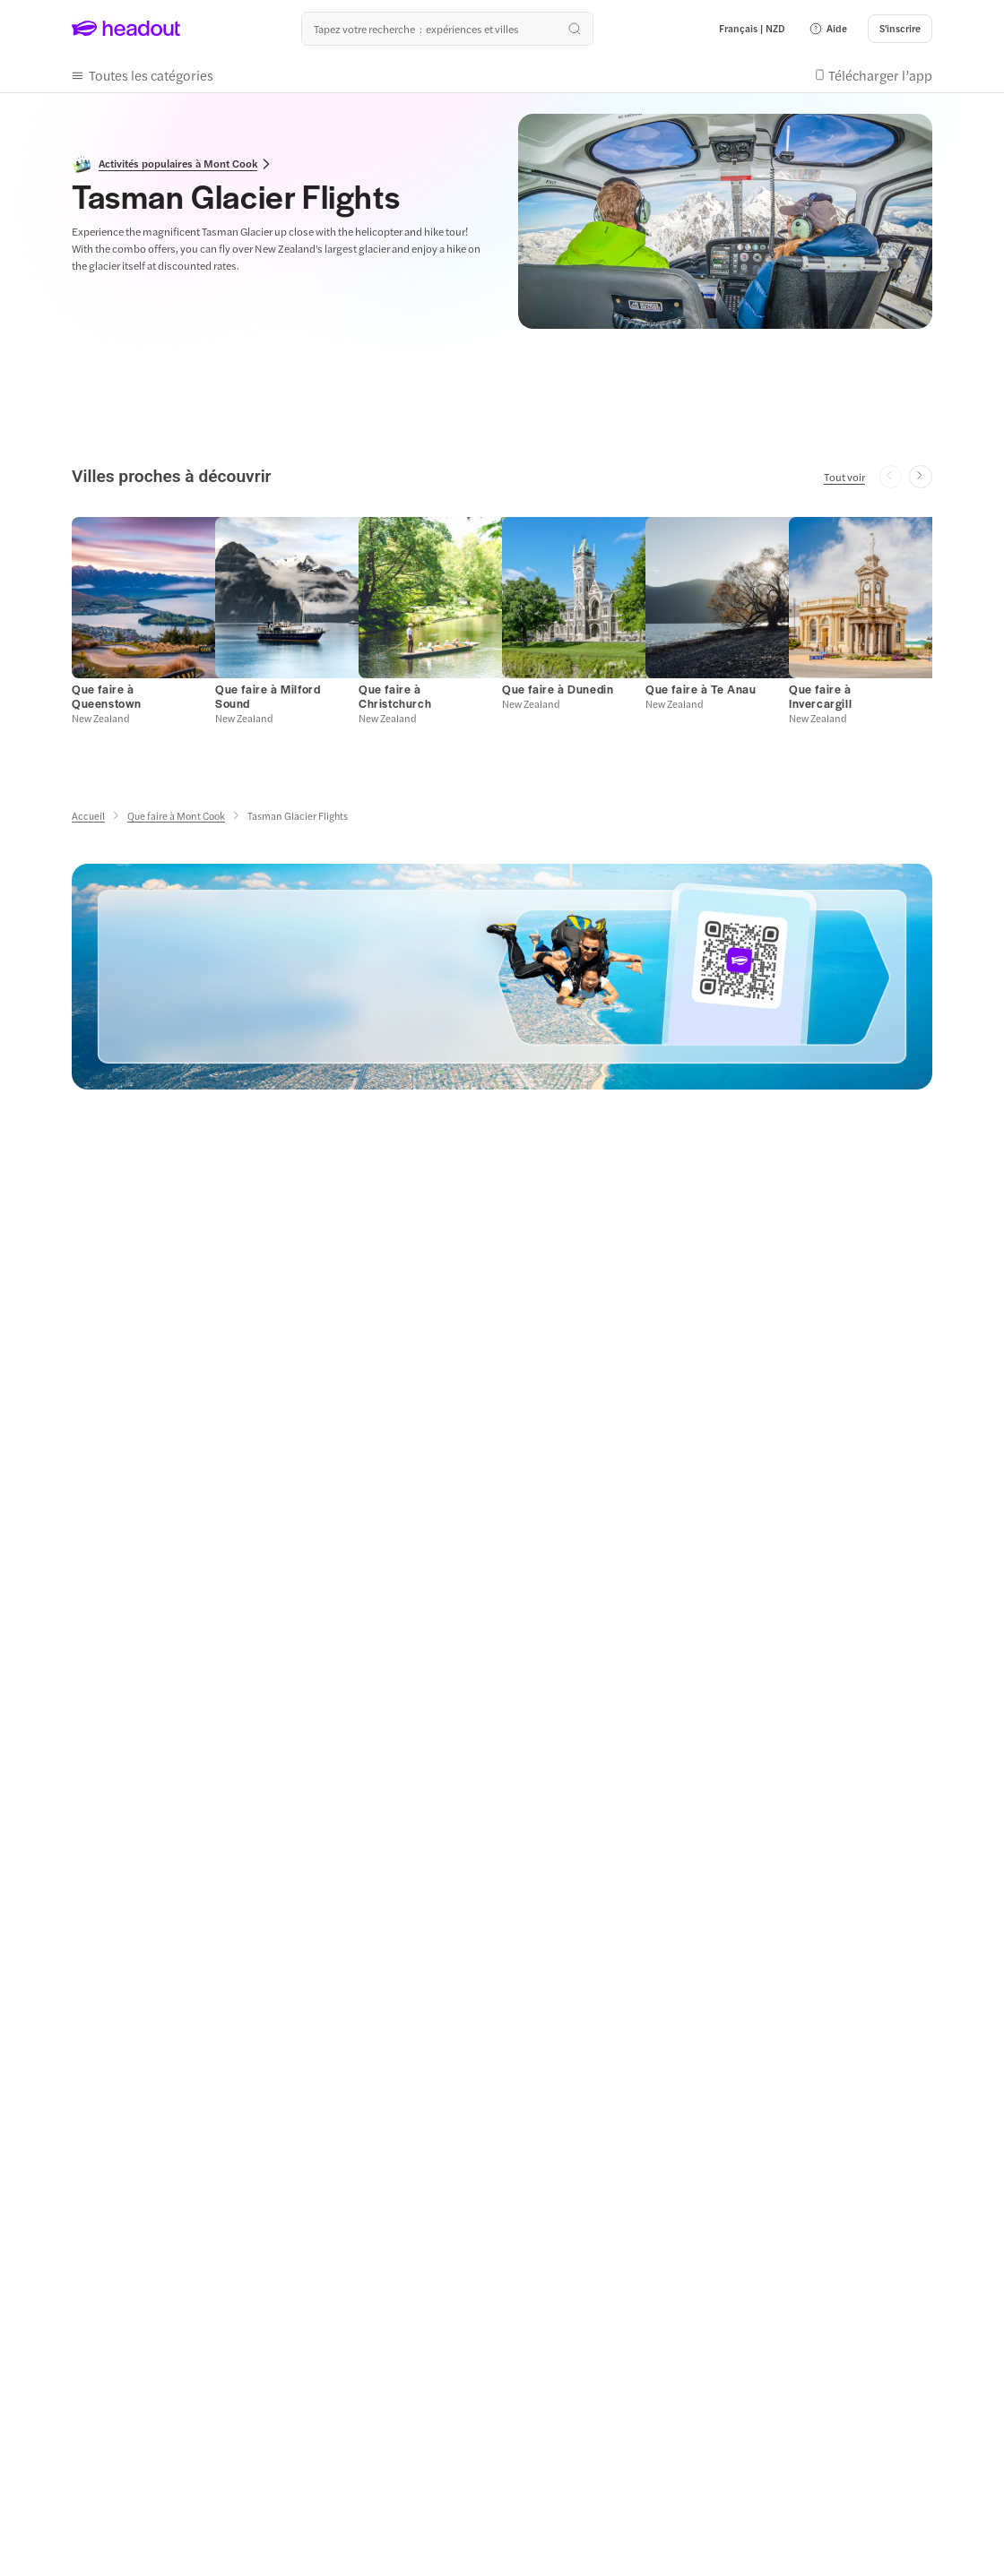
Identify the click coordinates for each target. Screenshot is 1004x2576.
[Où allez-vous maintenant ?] (447, 29)
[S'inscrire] (900, 28)
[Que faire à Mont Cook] (176, 816)
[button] (828, 28)
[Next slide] (920, 476)
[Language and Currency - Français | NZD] (752, 28)
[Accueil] (88, 816)
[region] (502, 618)
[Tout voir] (844, 477)
